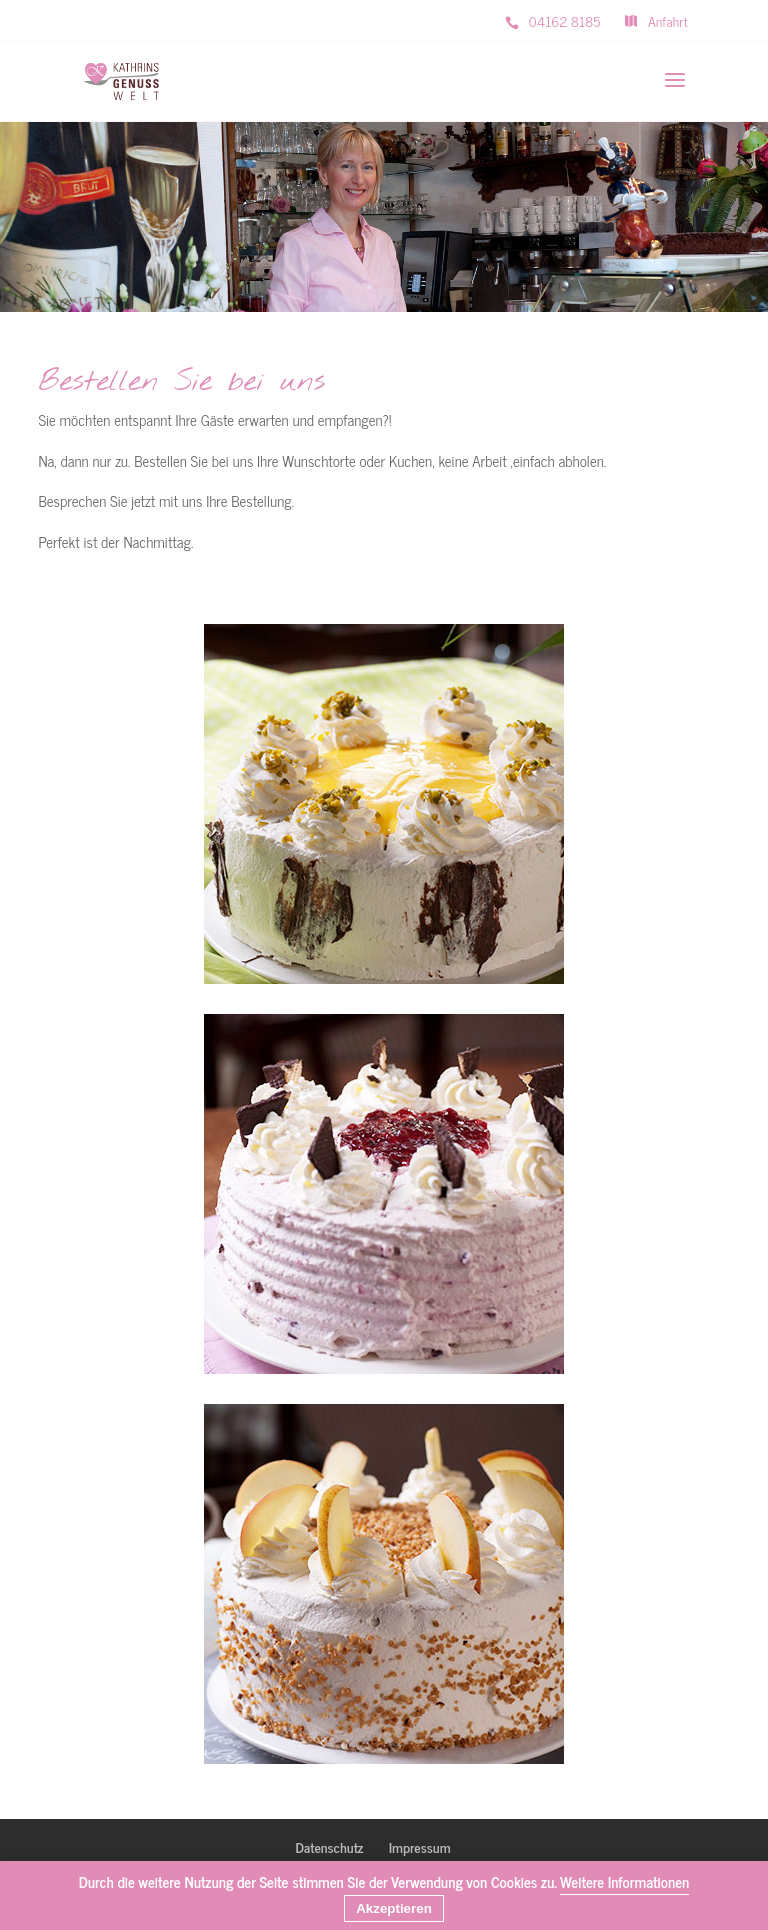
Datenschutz (329, 1846)
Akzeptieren (394, 1908)
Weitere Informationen (624, 1881)
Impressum (419, 1846)
